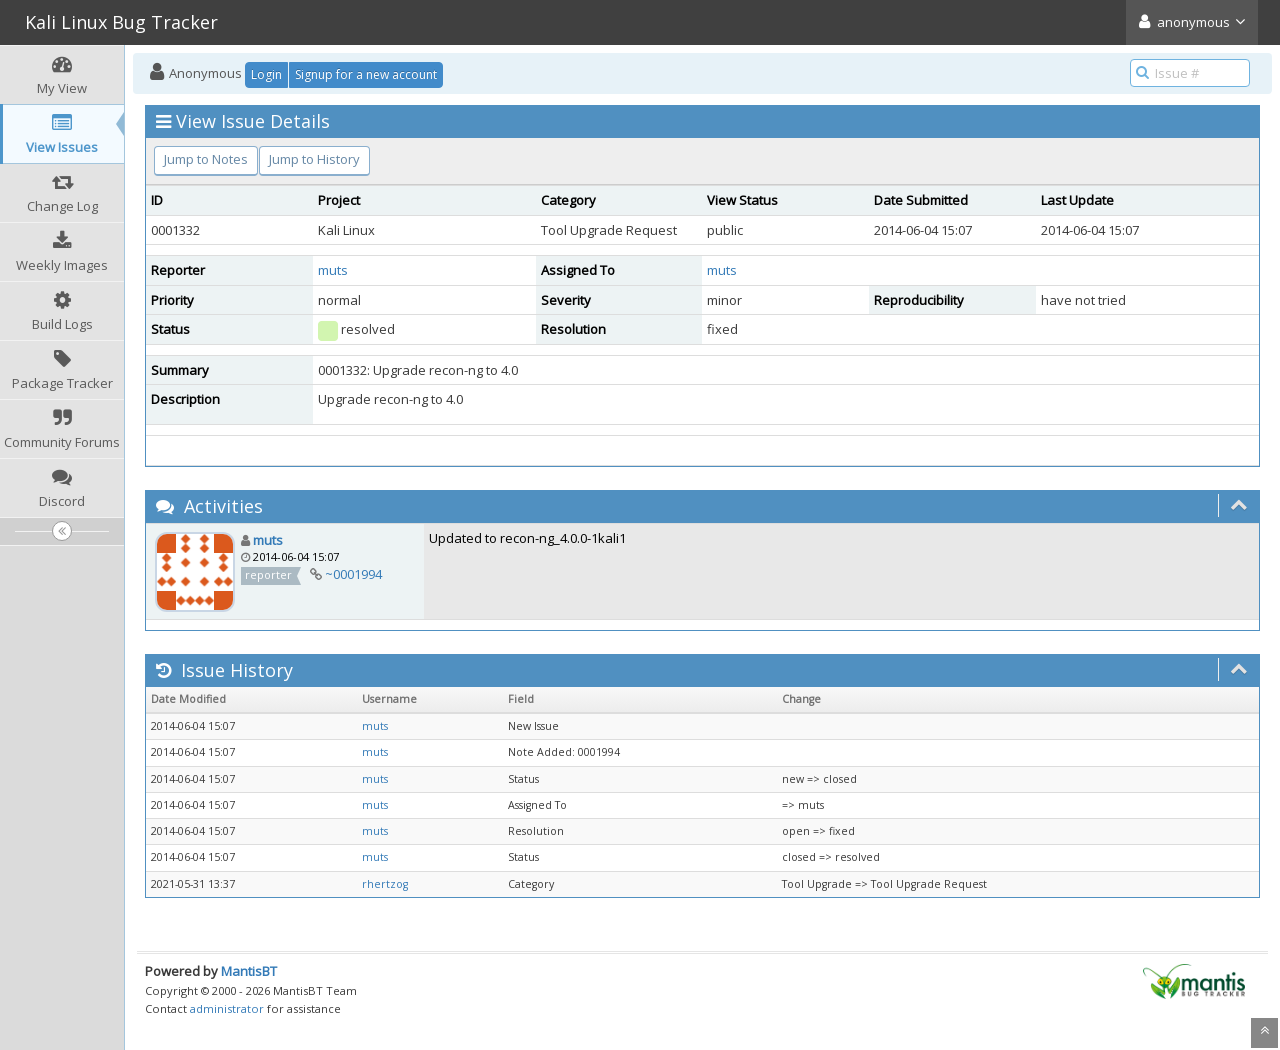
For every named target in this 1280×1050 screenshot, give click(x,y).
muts (333, 270)
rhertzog (385, 884)
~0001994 (353, 574)
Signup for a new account (366, 74)
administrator (227, 1008)
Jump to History (314, 159)
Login (266, 74)
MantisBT (249, 971)
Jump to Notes (206, 159)
